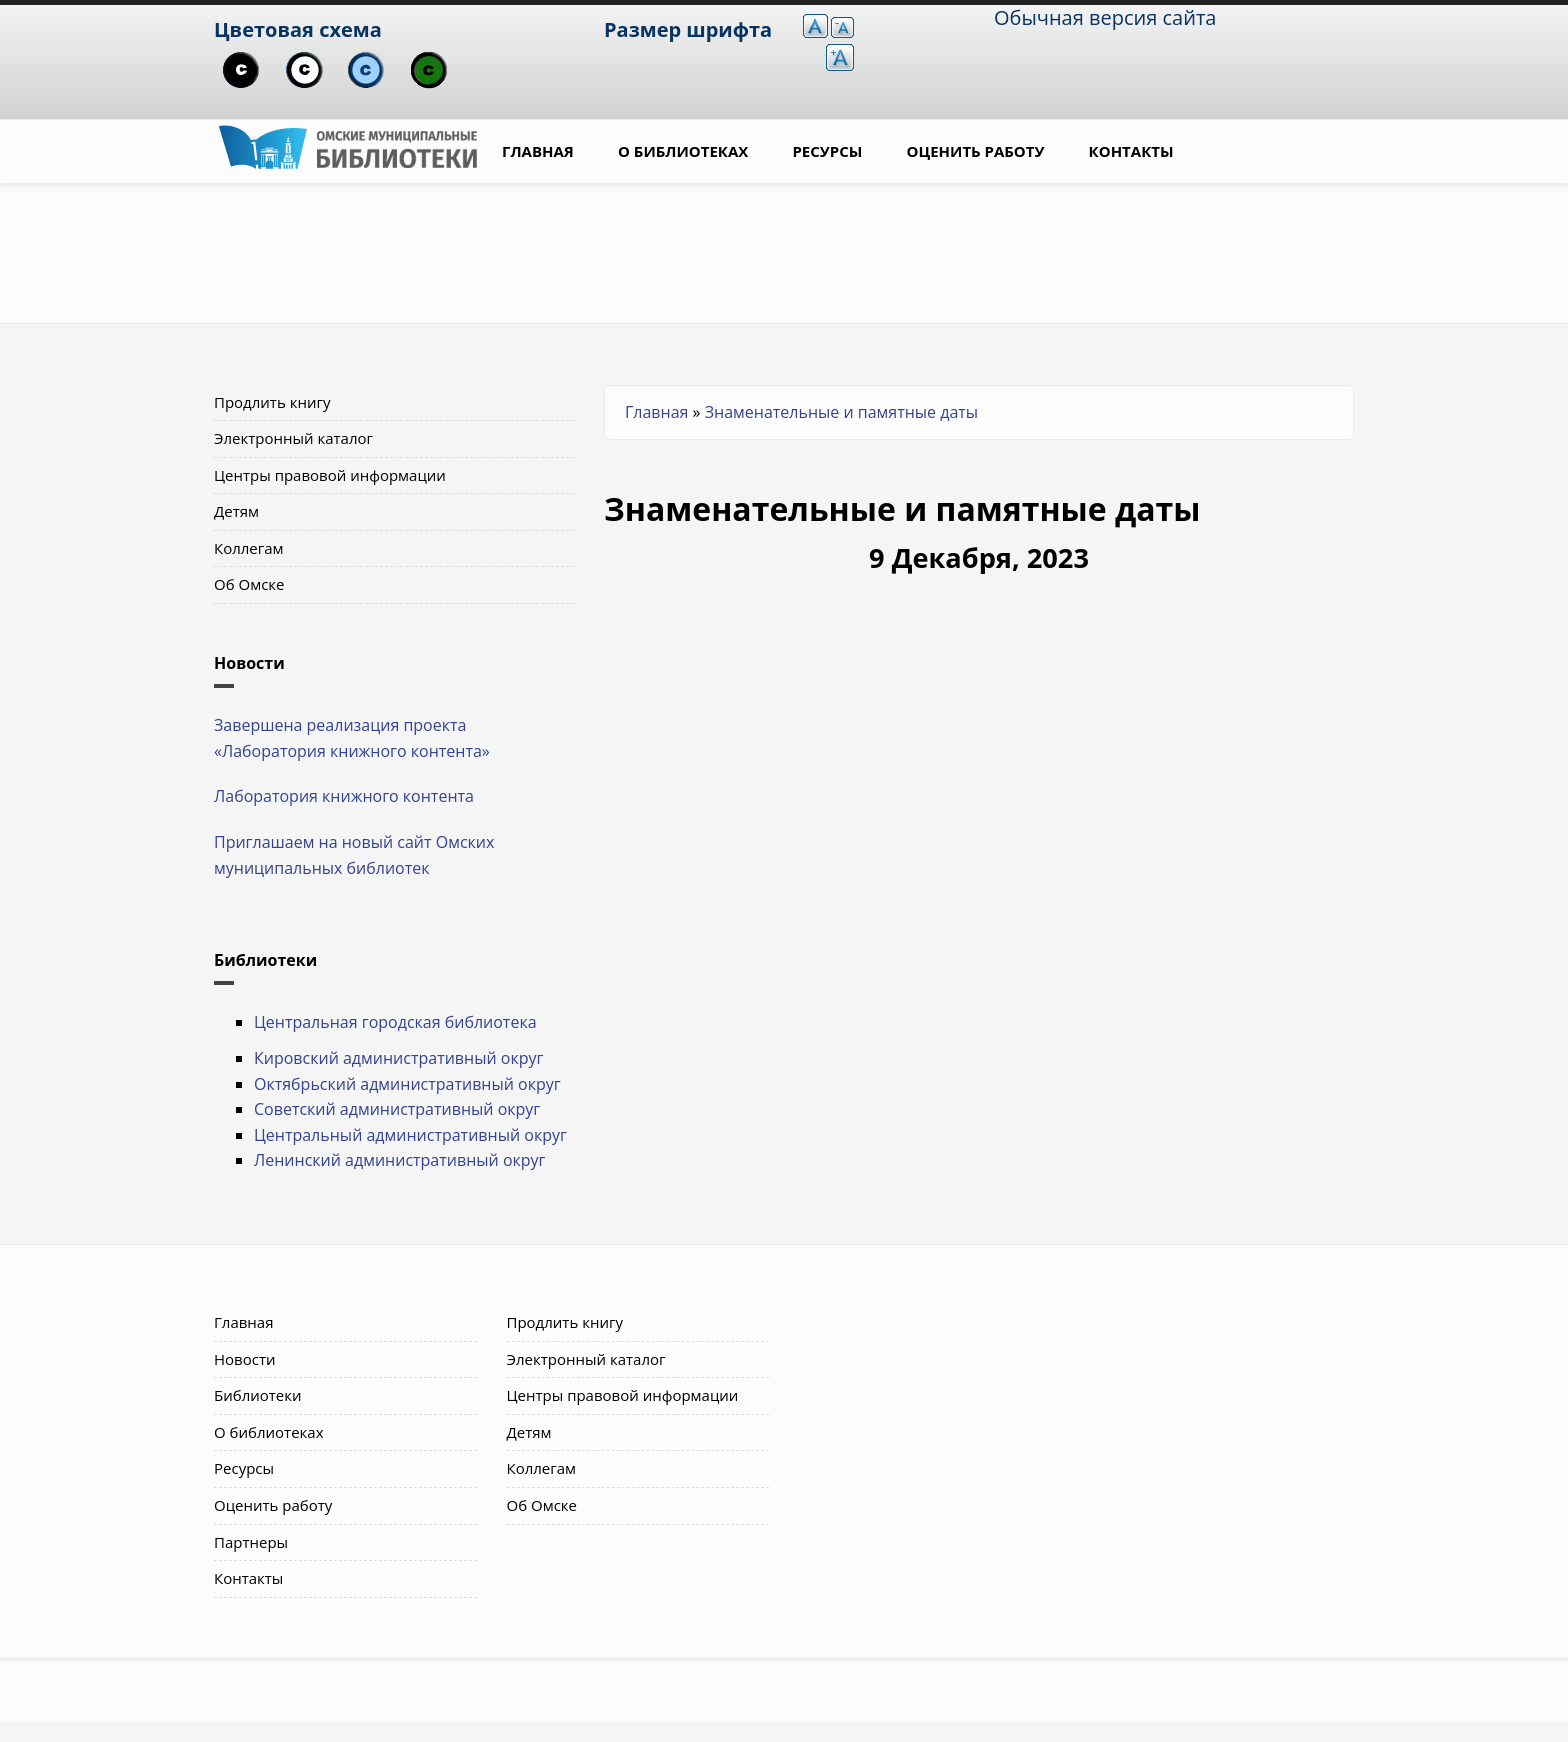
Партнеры (251, 1542)
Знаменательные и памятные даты (841, 412)
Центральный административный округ (410, 1135)
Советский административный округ (397, 1109)
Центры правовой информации (330, 475)
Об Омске (249, 584)
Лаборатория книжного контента (344, 796)
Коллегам (249, 548)
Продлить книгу (272, 402)
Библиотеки (258, 1395)
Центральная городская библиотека (395, 1022)
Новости (245, 1359)
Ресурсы (827, 151)
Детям (236, 511)
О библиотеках (683, 151)
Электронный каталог (293, 438)
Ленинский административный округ (399, 1160)
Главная (538, 151)
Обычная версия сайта (1105, 17)
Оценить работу (976, 151)
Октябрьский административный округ (407, 1084)
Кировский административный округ (398, 1058)
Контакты (1131, 151)
